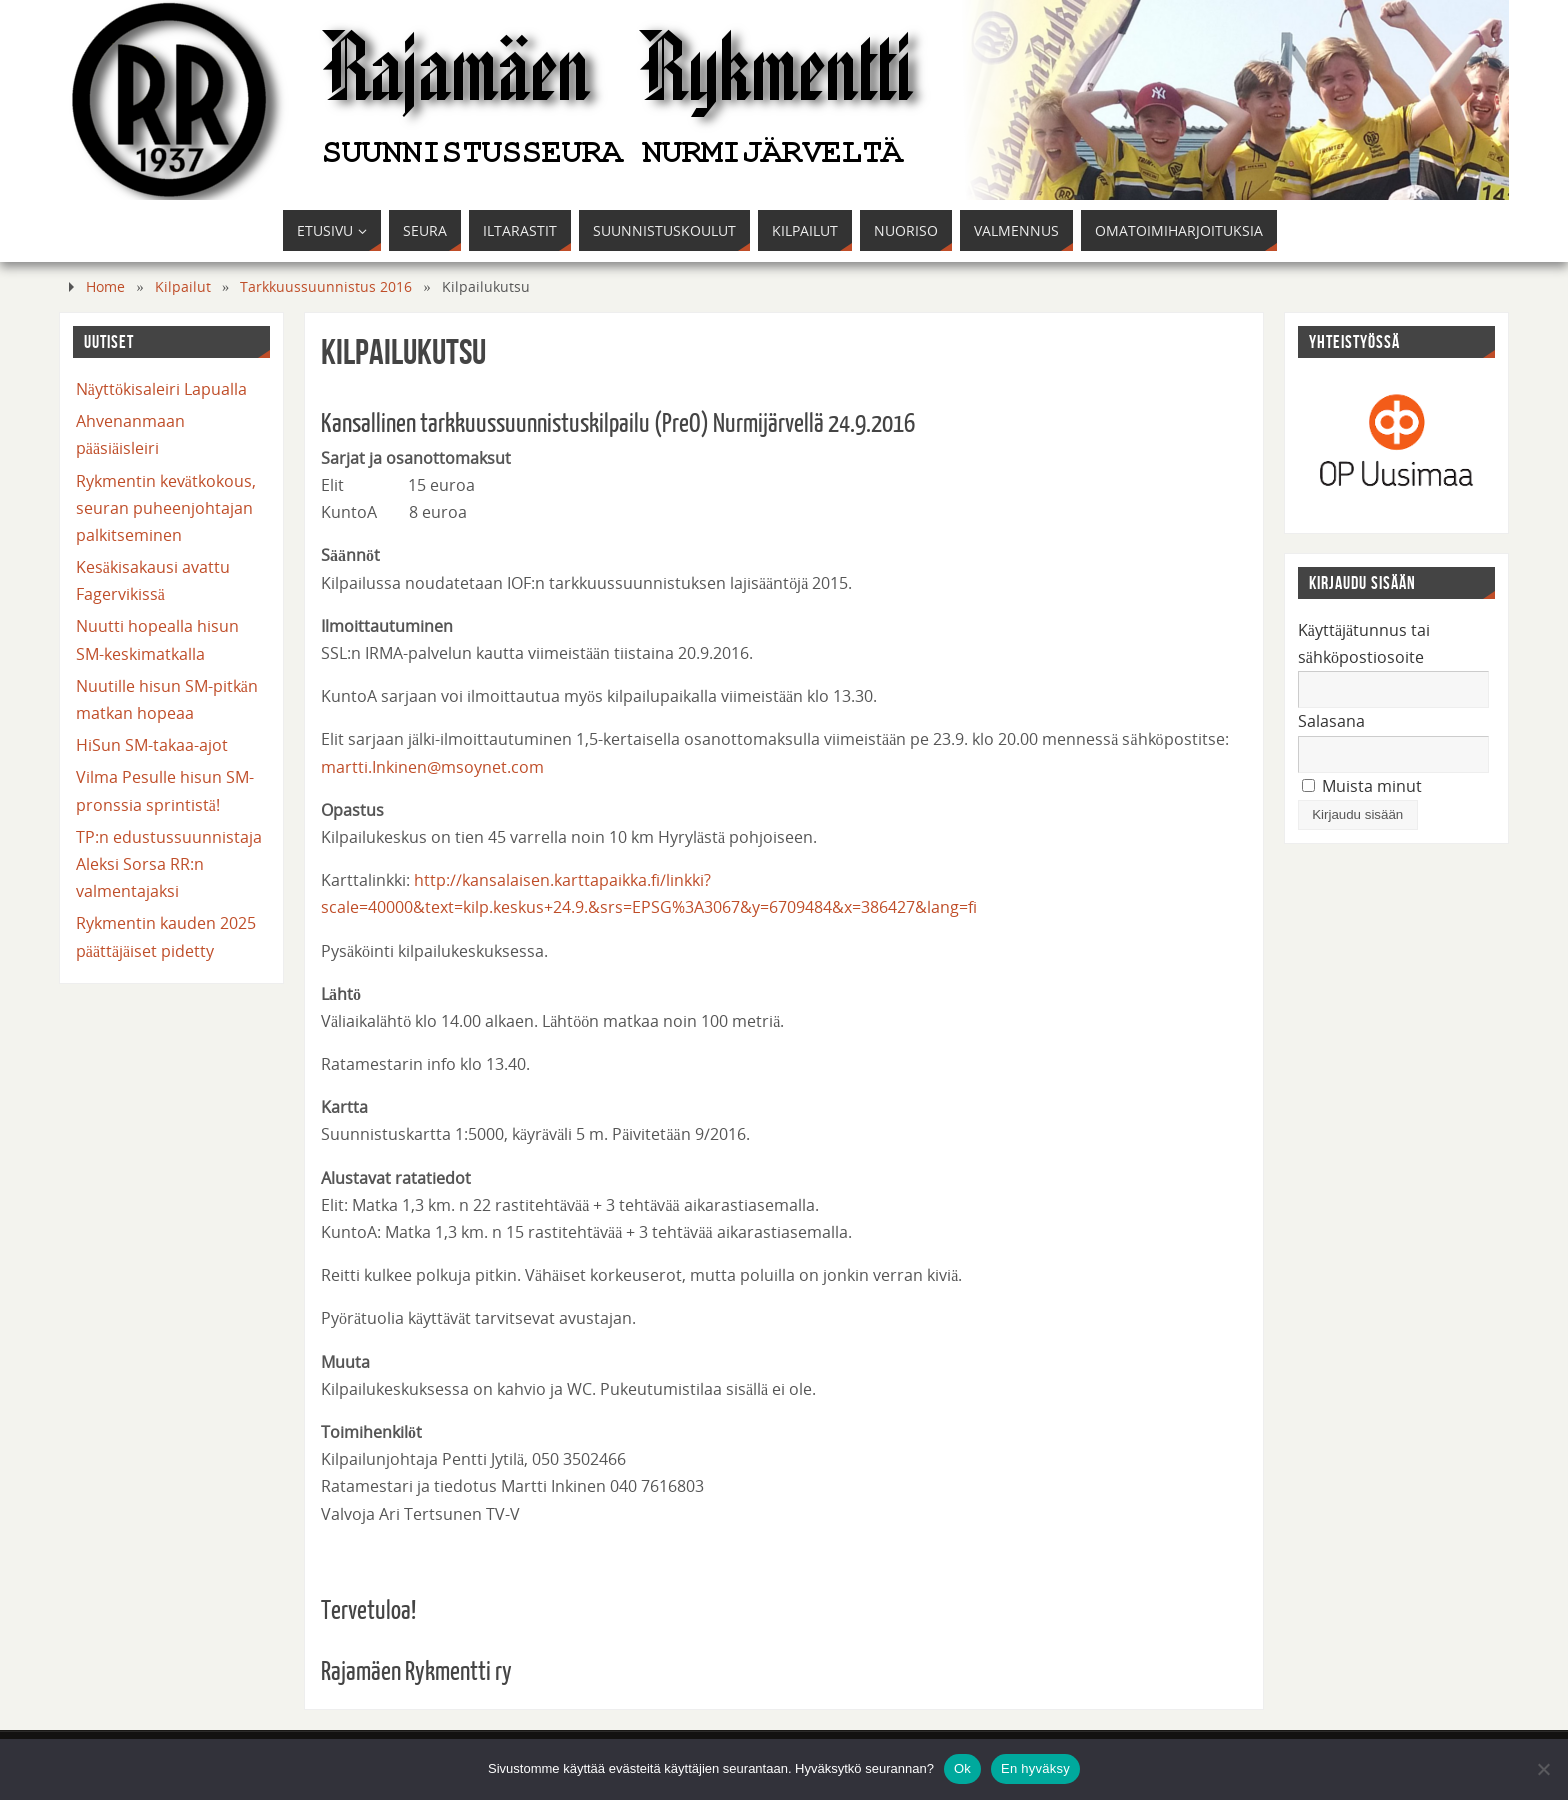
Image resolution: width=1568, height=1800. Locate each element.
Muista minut (1362, 786)
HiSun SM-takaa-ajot (152, 745)
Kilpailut (183, 286)
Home (105, 286)
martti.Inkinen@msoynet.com (432, 767)
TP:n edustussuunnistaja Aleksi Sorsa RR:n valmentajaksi (169, 864)
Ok (962, 1768)
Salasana (1331, 721)
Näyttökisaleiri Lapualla (161, 389)
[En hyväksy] (1543, 1769)
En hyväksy (1035, 1768)
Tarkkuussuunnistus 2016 (326, 286)
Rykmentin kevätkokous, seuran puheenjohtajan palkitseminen (166, 508)
